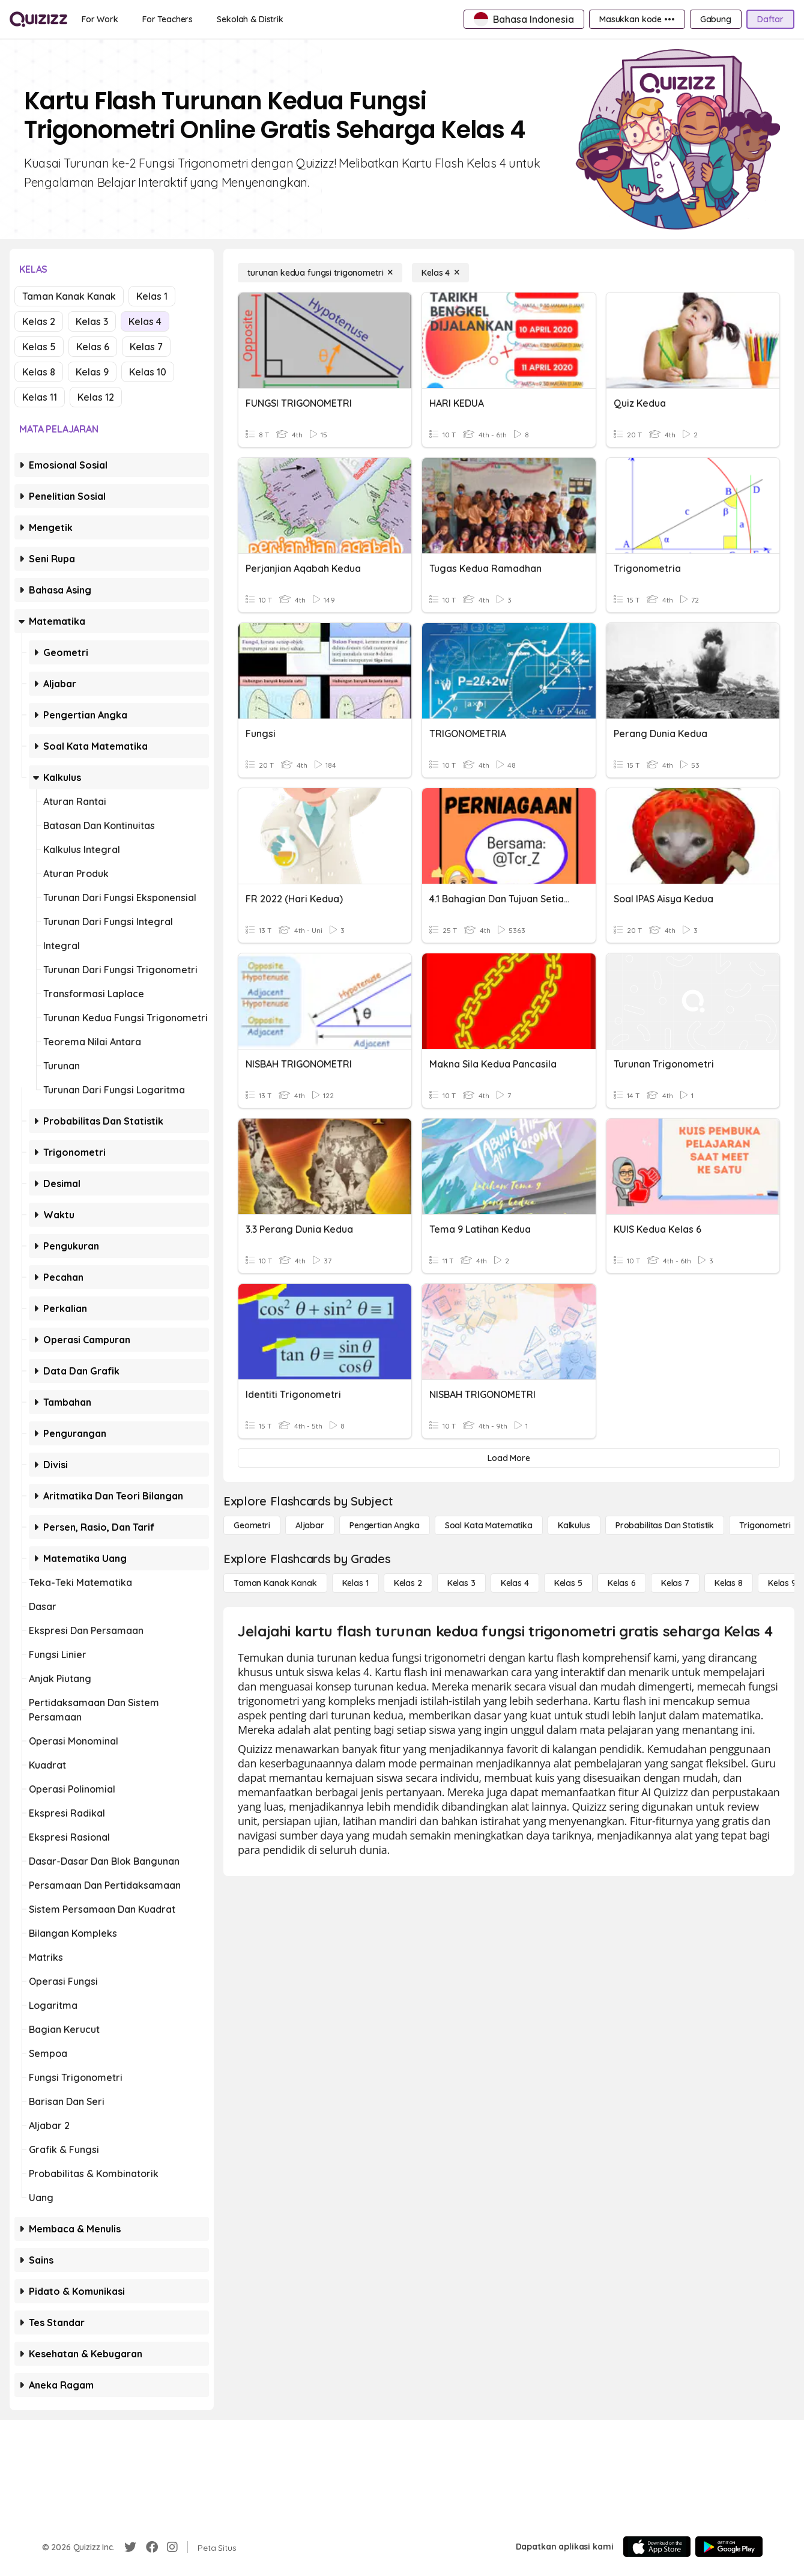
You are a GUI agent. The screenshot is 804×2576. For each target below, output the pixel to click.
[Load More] (509, 1458)
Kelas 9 (92, 372)
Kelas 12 (95, 397)
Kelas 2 (38, 321)
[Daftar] (770, 19)
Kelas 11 (39, 397)
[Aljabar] (309, 1525)
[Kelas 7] (675, 1583)
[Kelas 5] (568, 1583)
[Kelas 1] (355, 1583)
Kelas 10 (147, 372)
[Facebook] (152, 2547)
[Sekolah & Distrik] (250, 19)
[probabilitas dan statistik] (664, 1525)
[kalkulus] (574, 1525)
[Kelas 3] (461, 1583)
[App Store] (657, 2546)
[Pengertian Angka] (384, 1525)
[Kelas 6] (621, 1583)
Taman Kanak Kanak (69, 296)
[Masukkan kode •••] (637, 19)
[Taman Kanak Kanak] (275, 1583)
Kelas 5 (39, 347)
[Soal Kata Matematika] (489, 1525)
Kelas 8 (38, 372)
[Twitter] (130, 2547)
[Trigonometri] (764, 1525)
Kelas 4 (145, 321)
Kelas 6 (92, 347)
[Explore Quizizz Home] (38, 19)
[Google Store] (729, 2546)
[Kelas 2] (408, 1583)
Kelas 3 (92, 321)
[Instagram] (172, 2547)
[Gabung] (716, 19)
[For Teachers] (167, 19)
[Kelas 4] (440, 272)
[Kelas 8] (728, 1583)
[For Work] (100, 19)
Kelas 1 (152, 296)
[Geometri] (251, 1525)
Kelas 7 (146, 347)
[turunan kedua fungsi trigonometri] (320, 272)
